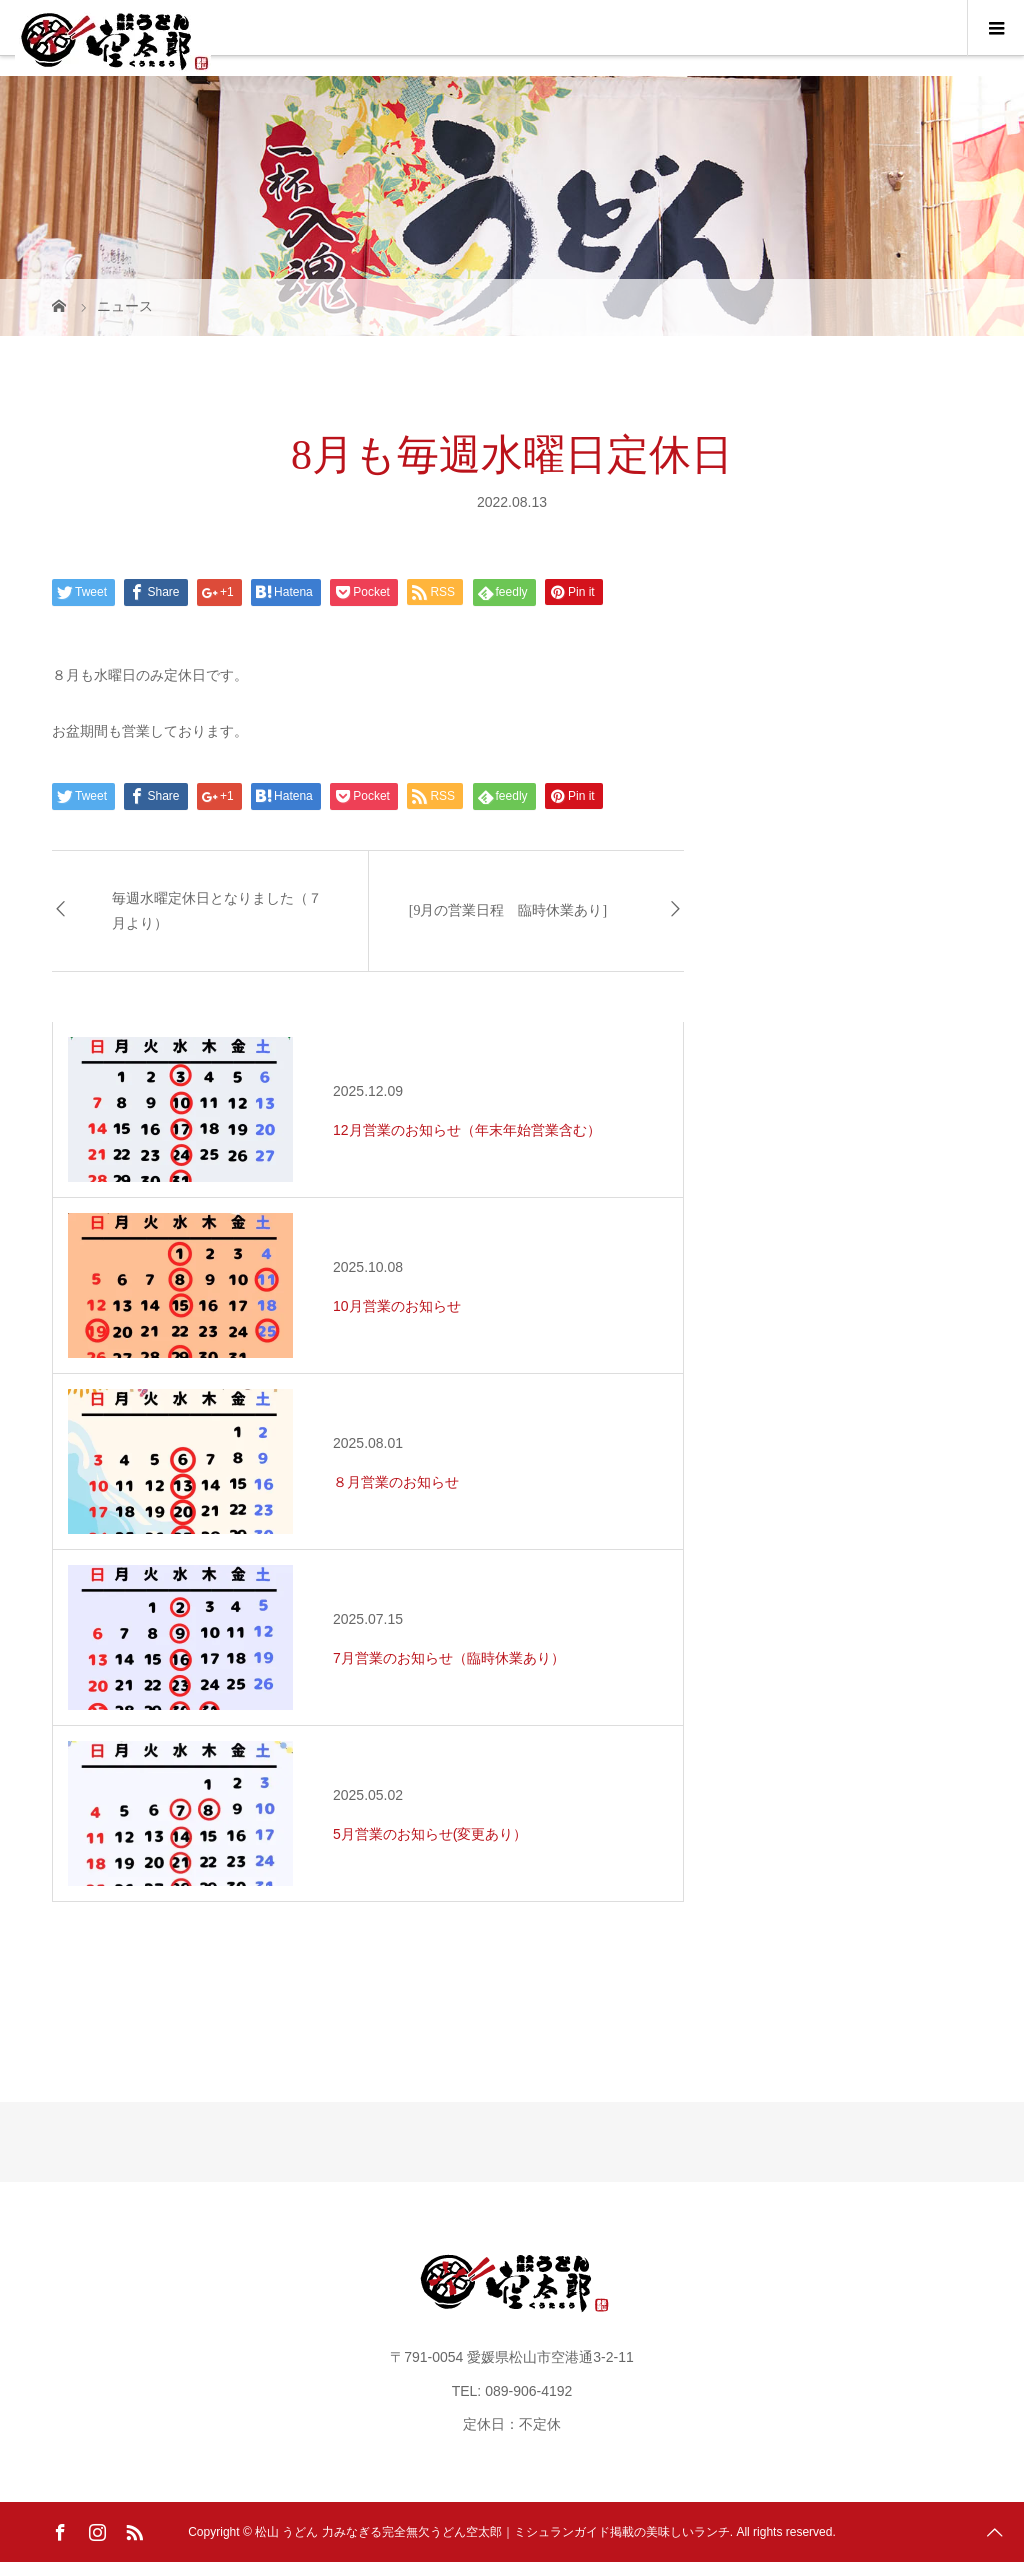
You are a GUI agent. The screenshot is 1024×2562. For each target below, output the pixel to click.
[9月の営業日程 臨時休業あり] (508, 910)
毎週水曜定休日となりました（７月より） (217, 911)
